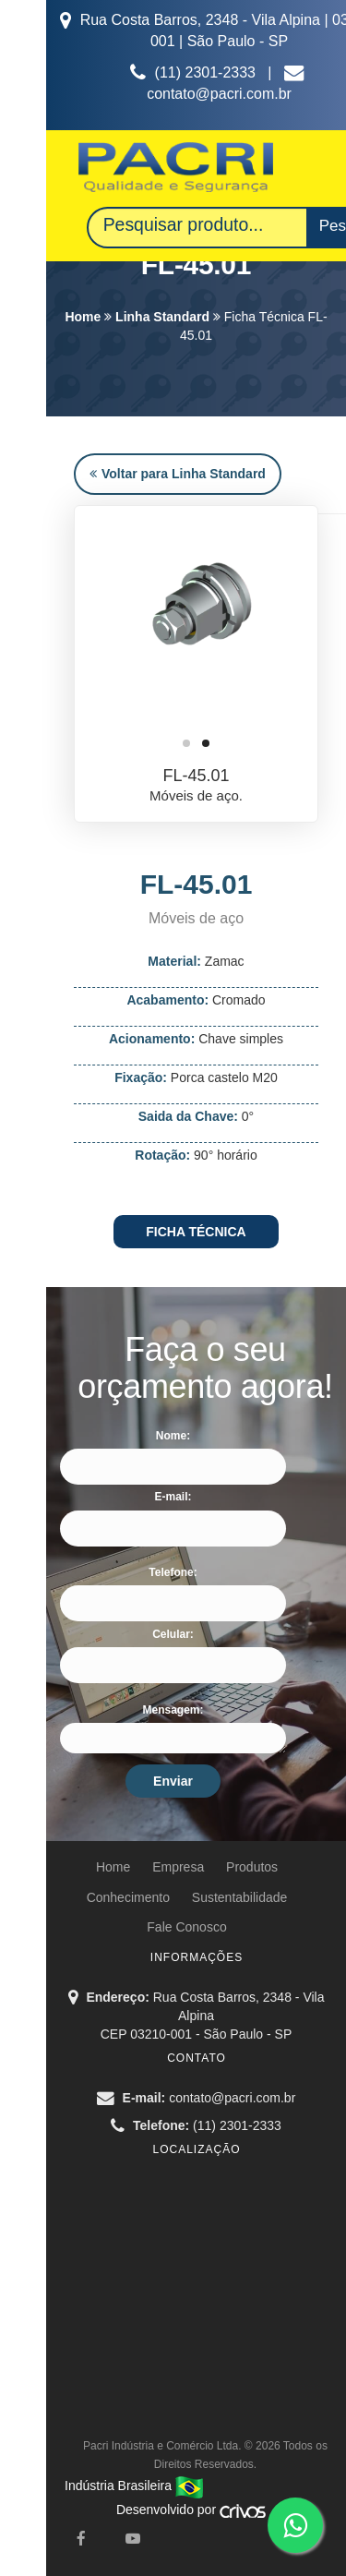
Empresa (178, 1867)
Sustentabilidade (240, 1897)
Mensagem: (172, 1709)
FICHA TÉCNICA (195, 1231)
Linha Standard (162, 316)
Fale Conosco (186, 1927)
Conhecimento (128, 1897)
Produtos (252, 1867)
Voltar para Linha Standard (177, 473)
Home (83, 316)
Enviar (173, 1781)
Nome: (173, 1435)
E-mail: (172, 1496)
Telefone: (173, 1572)
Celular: (173, 1634)
